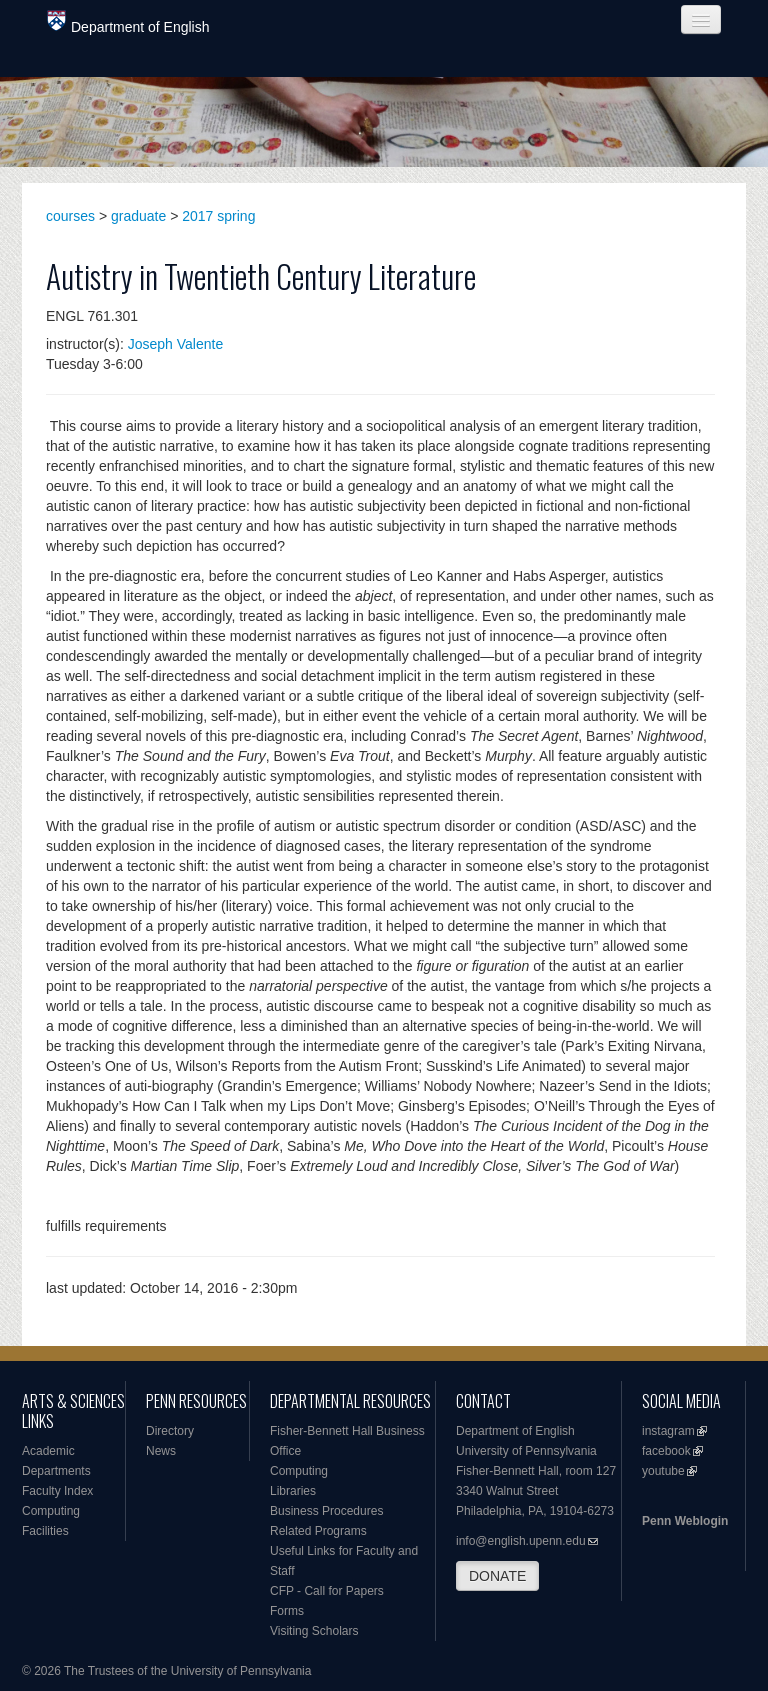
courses (70, 216)
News (161, 1451)
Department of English (128, 22)
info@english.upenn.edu (521, 1541)
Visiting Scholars (314, 1631)
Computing (51, 1511)
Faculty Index (57, 1491)
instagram (668, 1431)
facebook (666, 1451)
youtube (663, 1471)
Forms (287, 1611)
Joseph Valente (175, 344)
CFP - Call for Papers (327, 1591)
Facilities (45, 1531)
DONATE (497, 1576)
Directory (170, 1431)
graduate (138, 216)
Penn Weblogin (685, 1521)
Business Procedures (326, 1511)
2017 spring (218, 216)
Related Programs (318, 1531)
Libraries (293, 1491)
